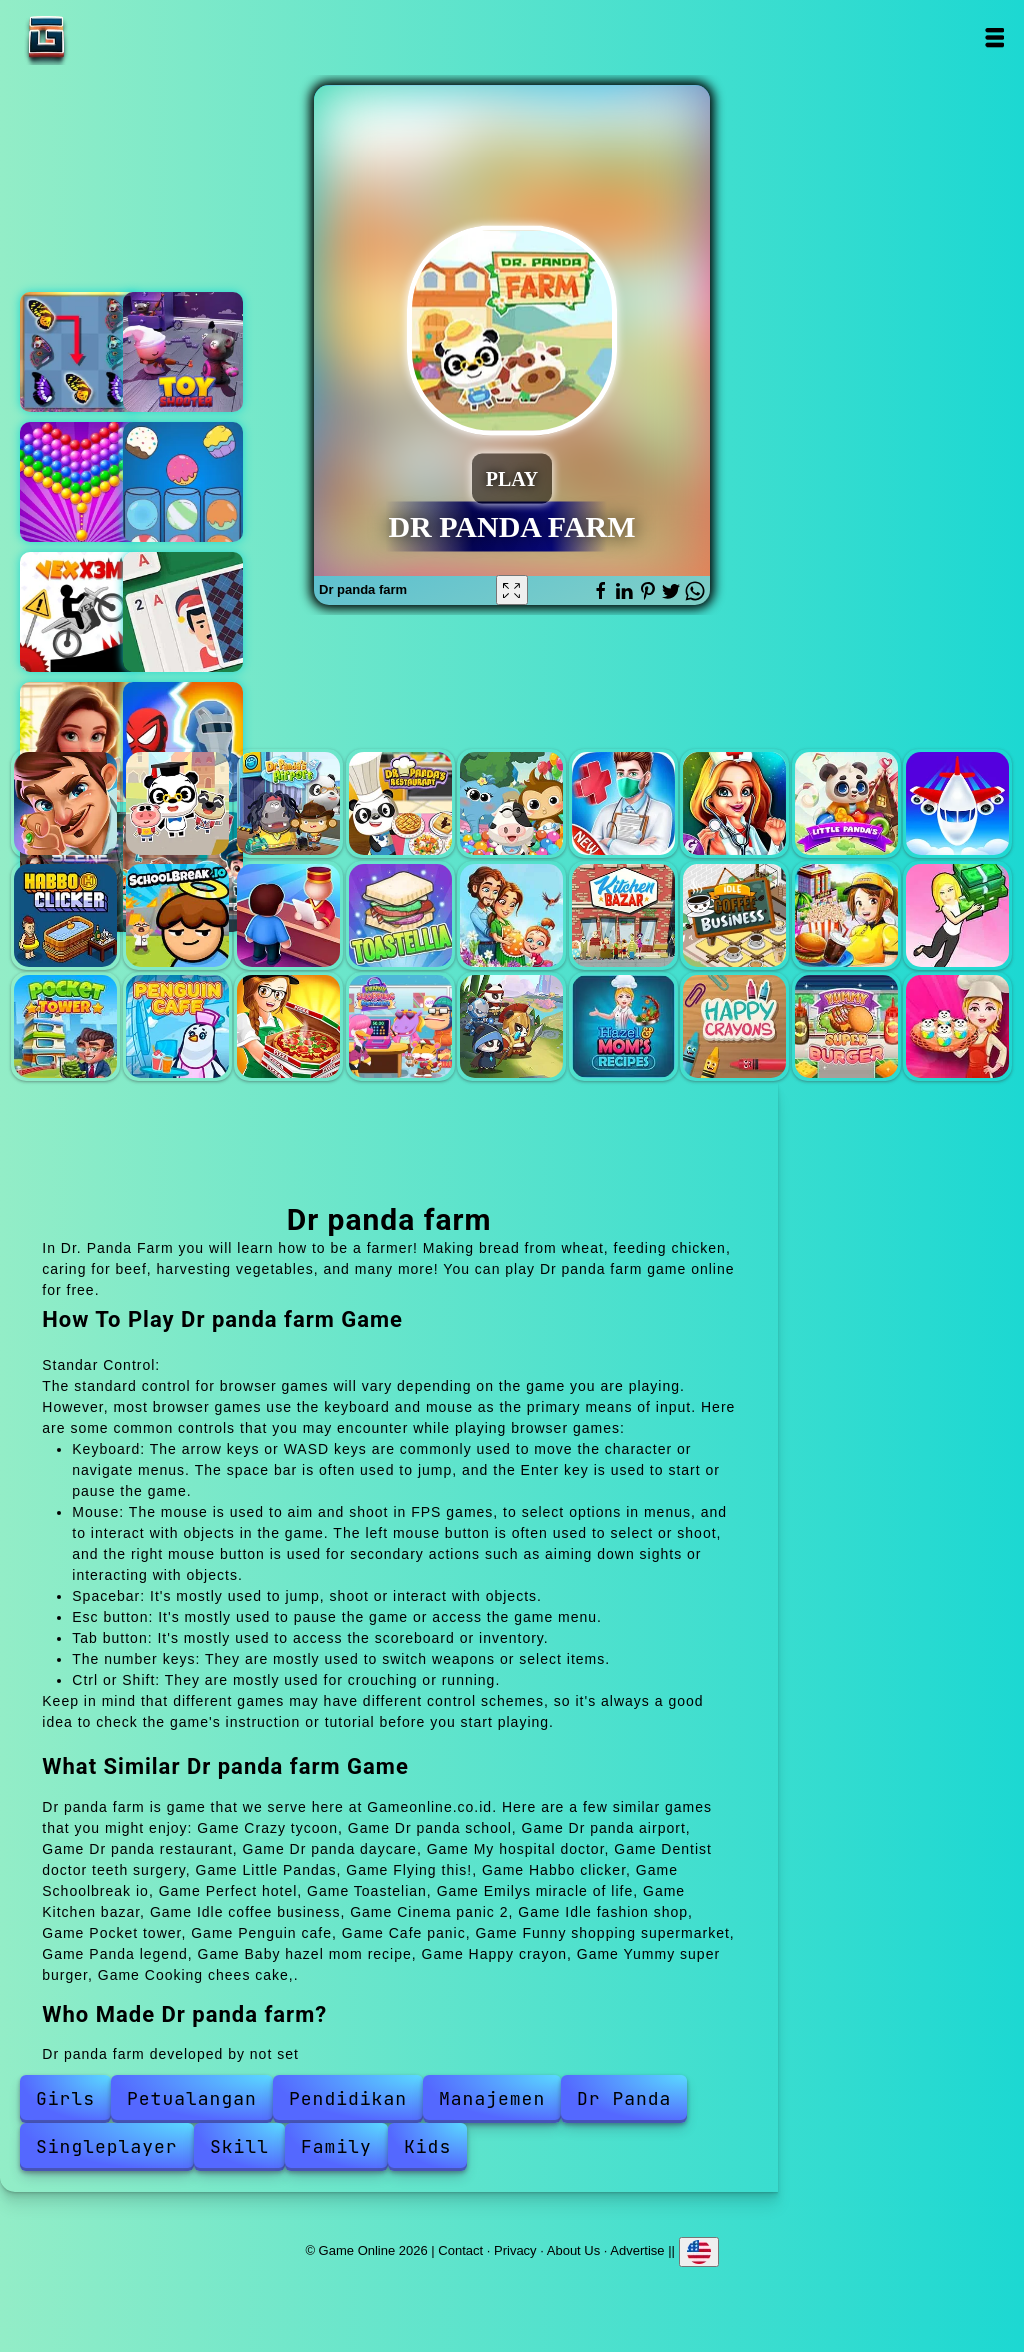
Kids (427, 2146)
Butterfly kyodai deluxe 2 (80, 352)
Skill (239, 2146)
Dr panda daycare (511, 803)
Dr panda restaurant (400, 803)
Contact (460, 2249)
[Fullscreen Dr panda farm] (512, 590)
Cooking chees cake (957, 1026)
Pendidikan (348, 2098)
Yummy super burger (846, 1026)
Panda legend (511, 1026)
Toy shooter (183, 352)
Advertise (637, 2249)
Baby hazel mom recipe (623, 1026)
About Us (573, 2249)
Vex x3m (80, 612)
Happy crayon (734, 1026)
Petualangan (192, 2098)
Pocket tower (65, 1026)
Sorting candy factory (183, 482)
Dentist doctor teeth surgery (734, 803)
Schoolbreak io (177, 915)
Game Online (109, 37)
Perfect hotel (288, 915)
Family (336, 2146)
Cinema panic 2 (846, 915)
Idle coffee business (734, 915)
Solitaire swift (183, 612)
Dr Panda (624, 2098)
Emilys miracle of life (511, 915)
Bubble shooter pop (80, 482)
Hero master (183, 742)
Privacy (515, 2249)
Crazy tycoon (65, 803)
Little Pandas (846, 803)
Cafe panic (288, 1026)
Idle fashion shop (957, 915)
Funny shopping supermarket (400, 1026)
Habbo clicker (65, 915)
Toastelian (400, 915)
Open (994, 37)
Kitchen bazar (623, 915)
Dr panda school (177, 803)
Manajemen (492, 2098)
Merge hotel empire (80, 742)
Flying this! (957, 803)
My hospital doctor (623, 803)
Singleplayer (107, 2146)
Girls (65, 2098)
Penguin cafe (177, 1026)
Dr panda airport (288, 803)
